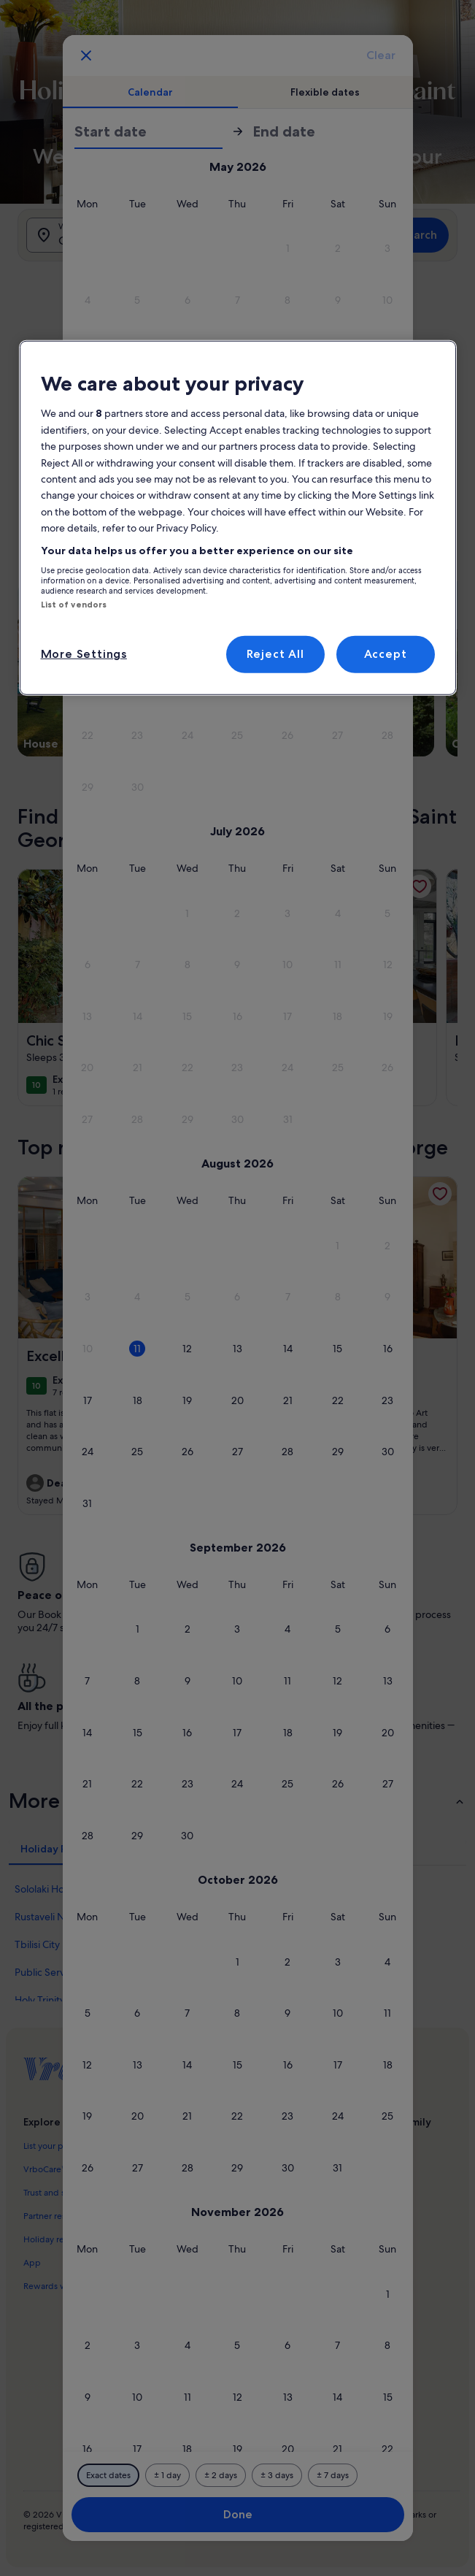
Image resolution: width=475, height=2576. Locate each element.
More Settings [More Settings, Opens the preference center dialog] (84, 654)
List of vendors (74, 604)
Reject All (275, 654)
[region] (238, 518)
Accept (385, 654)
